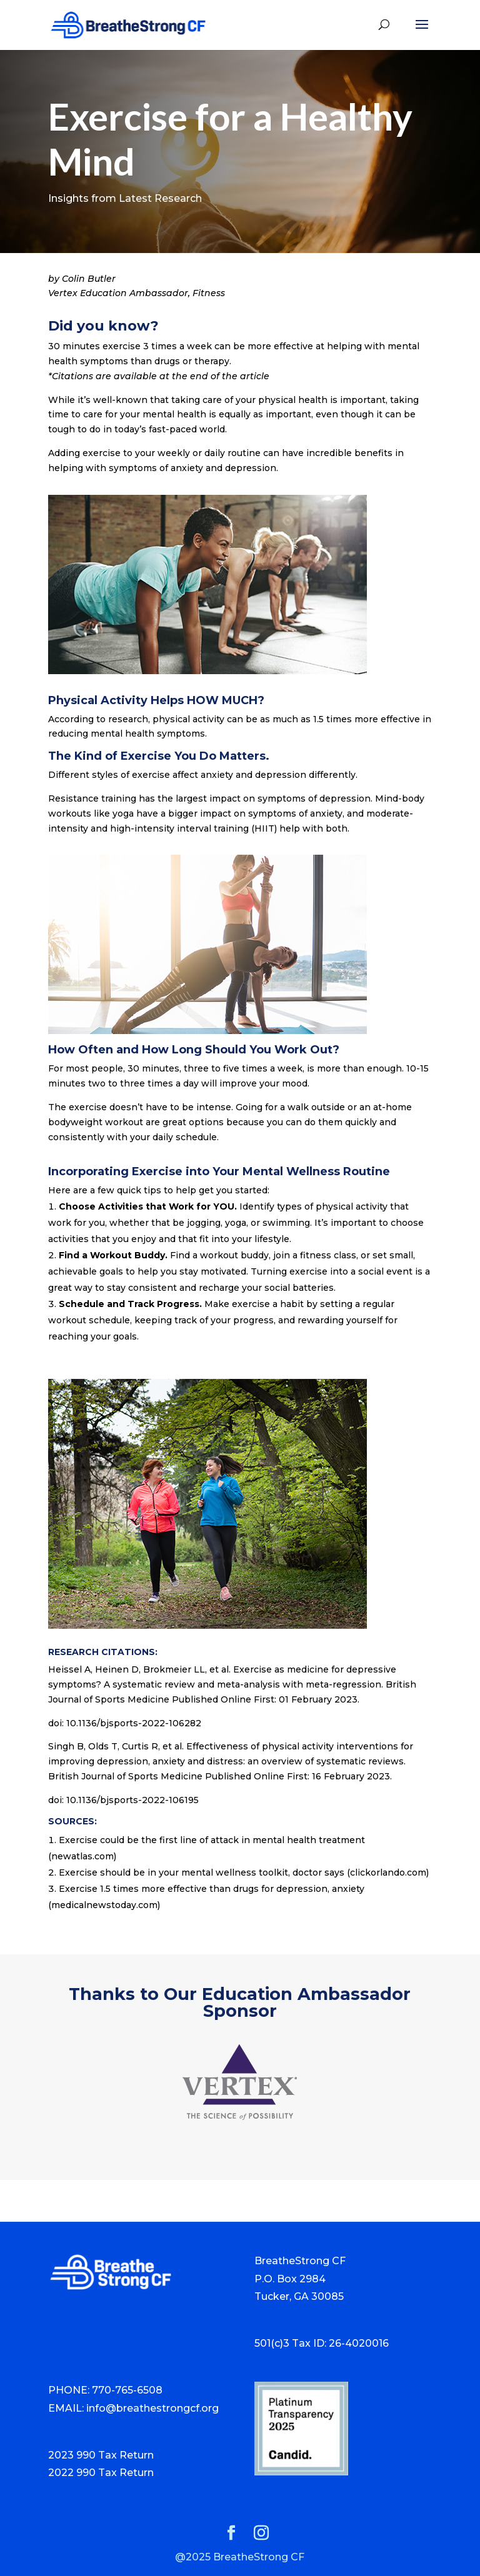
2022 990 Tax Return (101, 2473)
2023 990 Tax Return (101, 2455)
